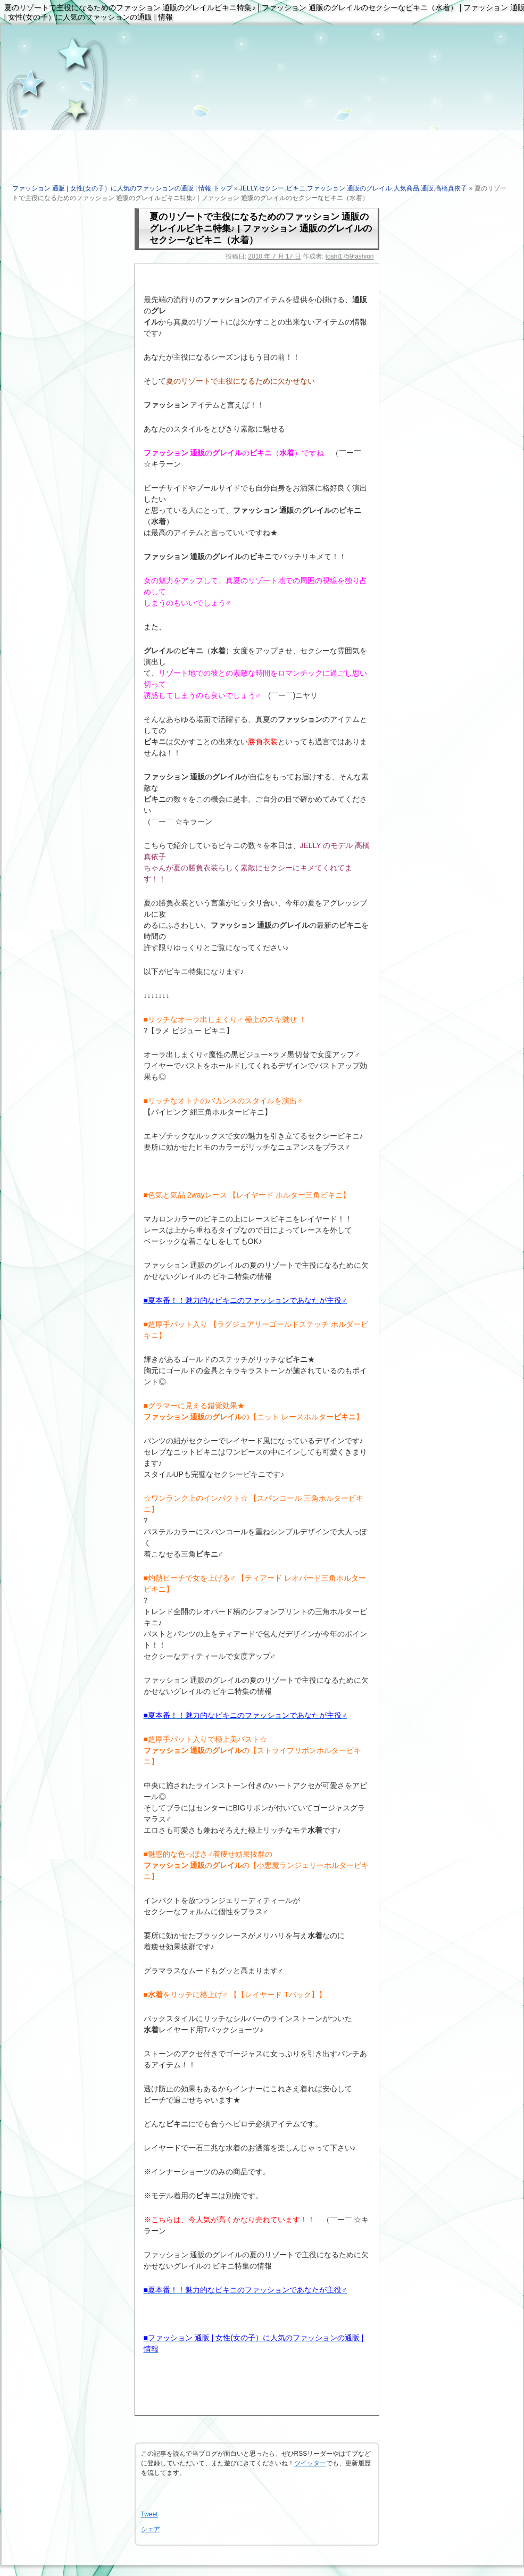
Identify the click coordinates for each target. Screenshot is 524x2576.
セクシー (271, 188)
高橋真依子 (451, 188)
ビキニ (295, 188)
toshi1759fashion (350, 256)
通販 (427, 188)
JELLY (248, 188)
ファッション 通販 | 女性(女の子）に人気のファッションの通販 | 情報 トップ (122, 188)
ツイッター (310, 2463)
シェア (150, 2529)
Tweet (149, 2514)
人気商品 (406, 188)
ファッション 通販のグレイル (349, 188)
